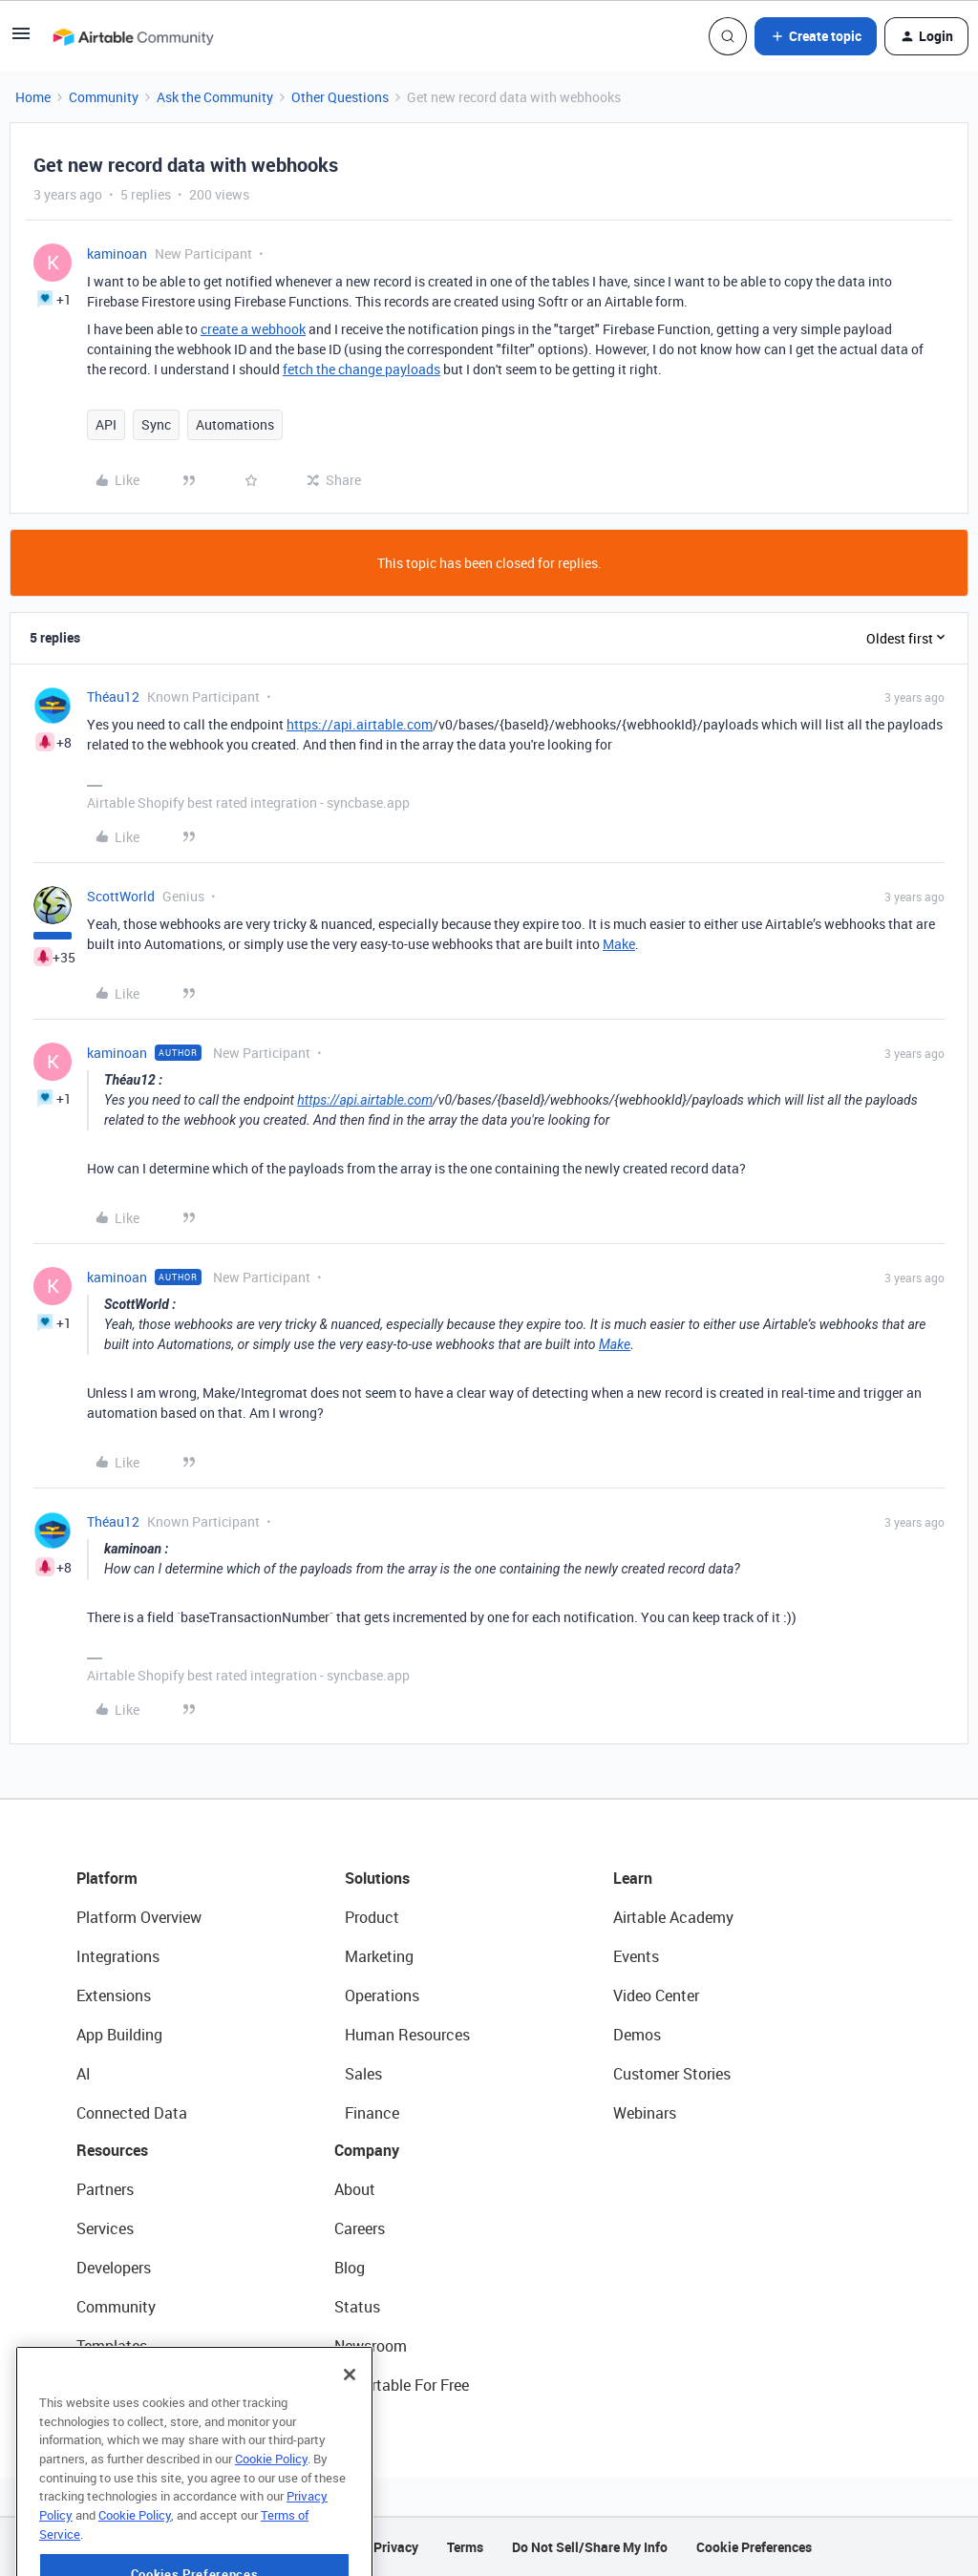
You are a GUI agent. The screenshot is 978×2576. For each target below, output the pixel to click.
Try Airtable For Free (401, 2385)
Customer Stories (672, 2073)
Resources (112, 2150)
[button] (21, 40)
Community (103, 97)
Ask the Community (215, 97)
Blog (349, 2267)
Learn (632, 1878)
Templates (111, 2345)
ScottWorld (121, 896)
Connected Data (131, 2112)
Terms (465, 2547)
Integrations (117, 1956)
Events (636, 1956)
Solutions (377, 1878)
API (106, 424)
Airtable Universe (133, 2385)
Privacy (395, 2547)
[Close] (350, 2426)
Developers (113, 2267)
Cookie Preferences (754, 2547)
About (354, 2189)
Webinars (644, 2112)
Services (105, 2228)
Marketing (379, 1956)
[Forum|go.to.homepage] (133, 36)
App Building (119, 2034)
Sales (363, 2073)
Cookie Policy (271, 2510)
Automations (235, 424)
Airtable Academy (673, 1917)
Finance (372, 2112)
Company (366, 2150)
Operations (382, 1995)
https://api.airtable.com (360, 724)
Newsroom (370, 2345)
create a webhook (253, 329)
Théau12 (113, 696)
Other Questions (340, 97)
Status (357, 2306)
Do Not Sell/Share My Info (590, 2547)
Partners (105, 2189)
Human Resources (407, 2034)
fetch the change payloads (361, 369)
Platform (107, 1878)
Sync (156, 424)
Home (33, 97)
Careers (359, 2228)
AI (83, 2073)
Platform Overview (139, 1917)
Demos (637, 2034)
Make (619, 944)
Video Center (656, 1995)
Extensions (113, 1995)
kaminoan (117, 253)
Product (372, 1917)
